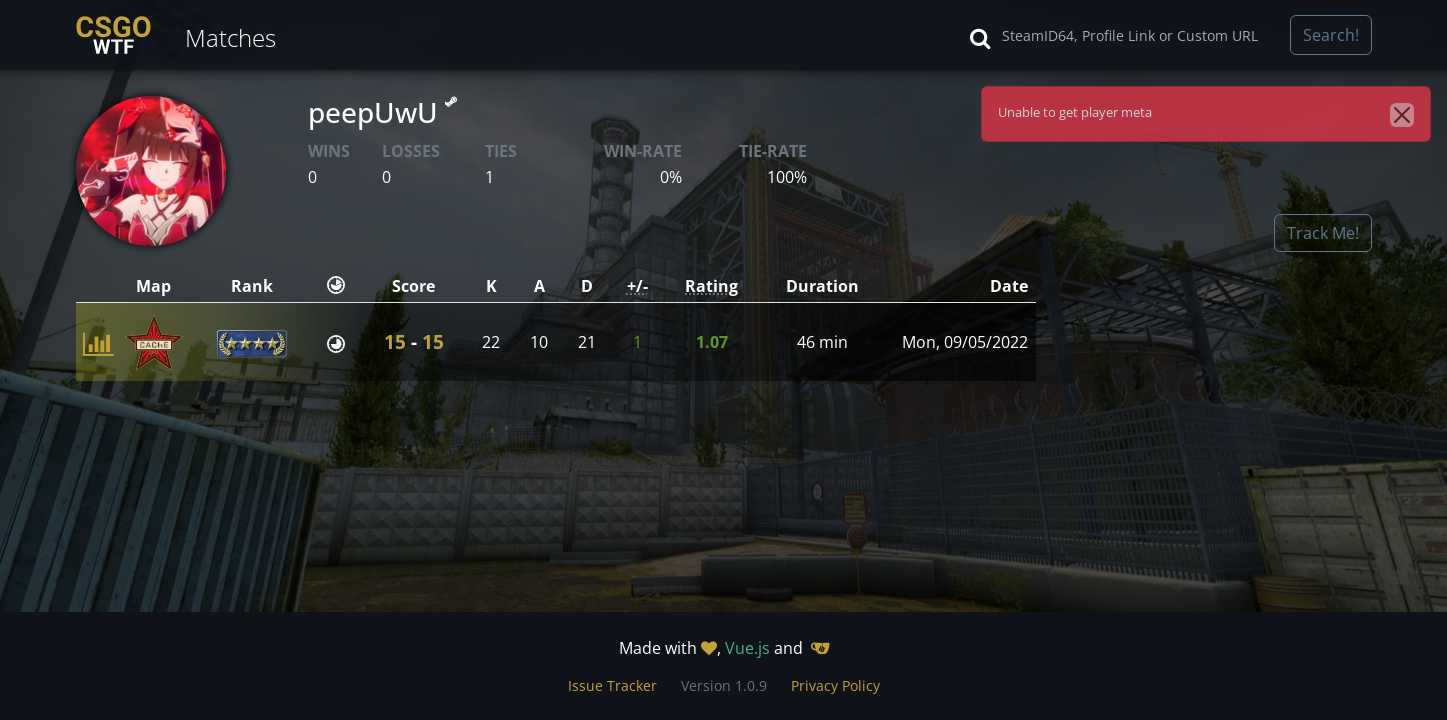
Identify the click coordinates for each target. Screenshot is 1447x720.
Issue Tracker (612, 685)
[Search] (1140, 35)
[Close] (1402, 115)
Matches (230, 37)
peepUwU (382, 112)
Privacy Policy (835, 685)
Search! (1331, 35)
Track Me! (1323, 233)
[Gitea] (820, 648)
